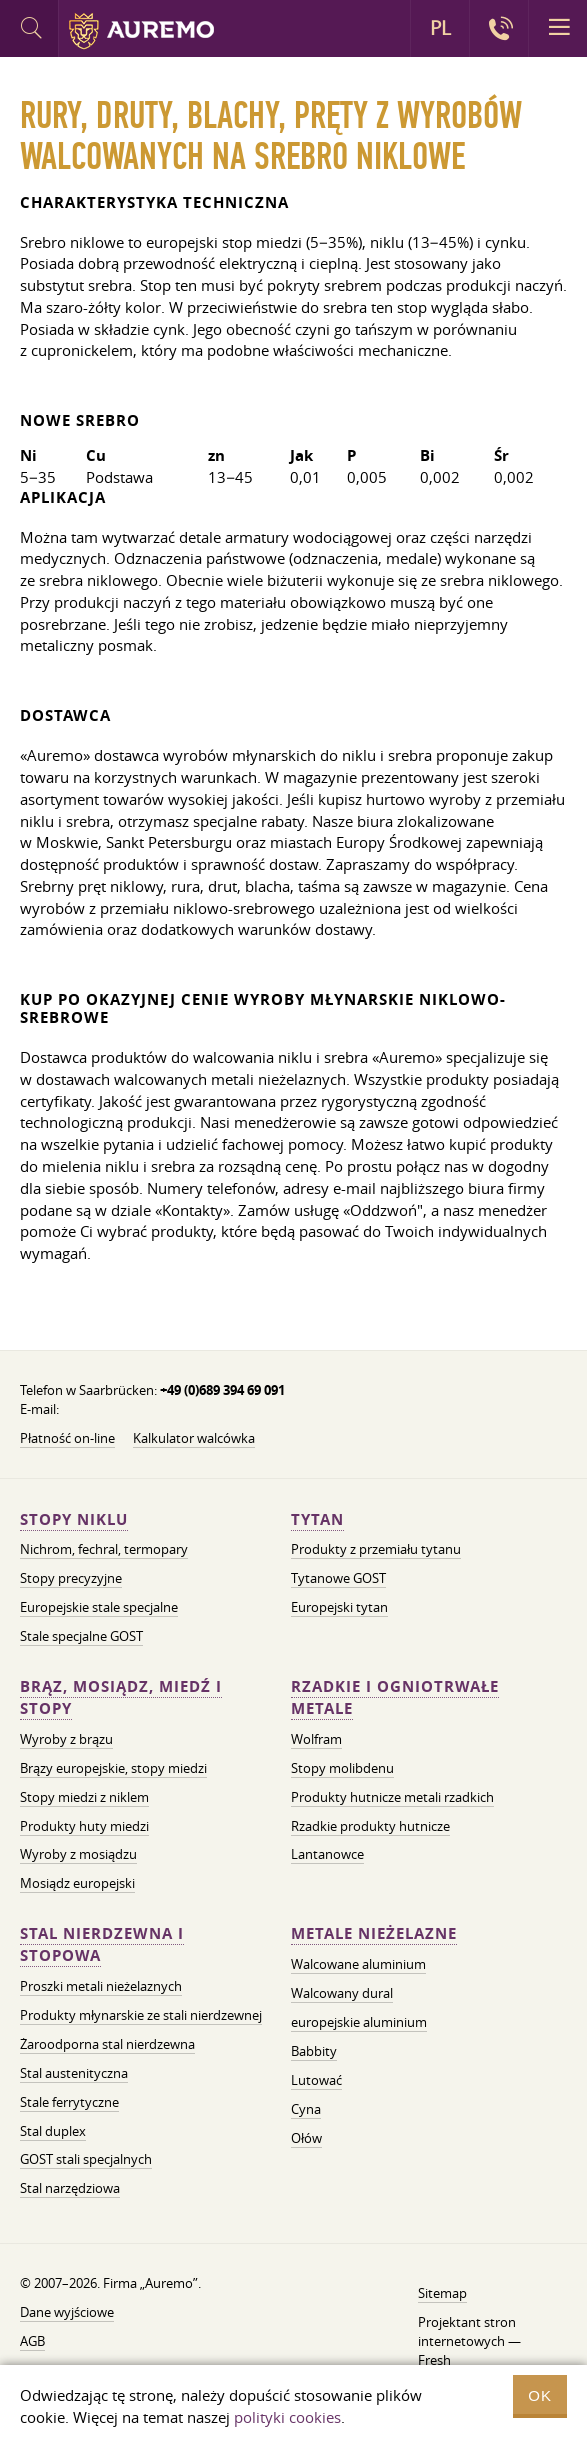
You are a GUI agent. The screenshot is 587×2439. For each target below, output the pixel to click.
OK (540, 2395)
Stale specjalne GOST (81, 1636)
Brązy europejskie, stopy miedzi (113, 1768)
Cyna (306, 2109)
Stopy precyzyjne (71, 1578)
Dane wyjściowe (67, 2312)
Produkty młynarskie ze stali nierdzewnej (141, 2015)
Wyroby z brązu (66, 1739)
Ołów (306, 2138)
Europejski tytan (339, 1607)
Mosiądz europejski (77, 1883)
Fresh (434, 2360)
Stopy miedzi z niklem (84, 1797)
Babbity (314, 2051)
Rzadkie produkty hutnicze (370, 1826)
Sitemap (442, 2293)
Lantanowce (327, 1854)
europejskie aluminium (359, 2022)
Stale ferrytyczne (69, 2102)
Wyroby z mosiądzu (78, 1854)
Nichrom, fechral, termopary (104, 1549)
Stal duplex (53, 2131)
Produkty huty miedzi (84, 1826)
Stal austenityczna (74, 2073)
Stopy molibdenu (342, 1768)
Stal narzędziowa (70, 2188)
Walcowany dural (342, 1993)
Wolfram (316, 1739)
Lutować (316, 2080)
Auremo (141, 31)
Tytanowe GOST (338, 1578)
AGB (32, 2341)
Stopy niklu (74, 1519)
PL (440, 28)
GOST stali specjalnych (86, 2159)
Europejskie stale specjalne (99, 1607)
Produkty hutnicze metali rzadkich (392, 1797)
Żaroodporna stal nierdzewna (107, 2044)
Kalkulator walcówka (194, 1438)
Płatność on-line (67, 1438)
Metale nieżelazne (374, 1933)
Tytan (317, 1519)
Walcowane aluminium (358, 1964)
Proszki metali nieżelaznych (101, 1986)
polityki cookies (287, 2417)
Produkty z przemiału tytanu (376, 1549)
